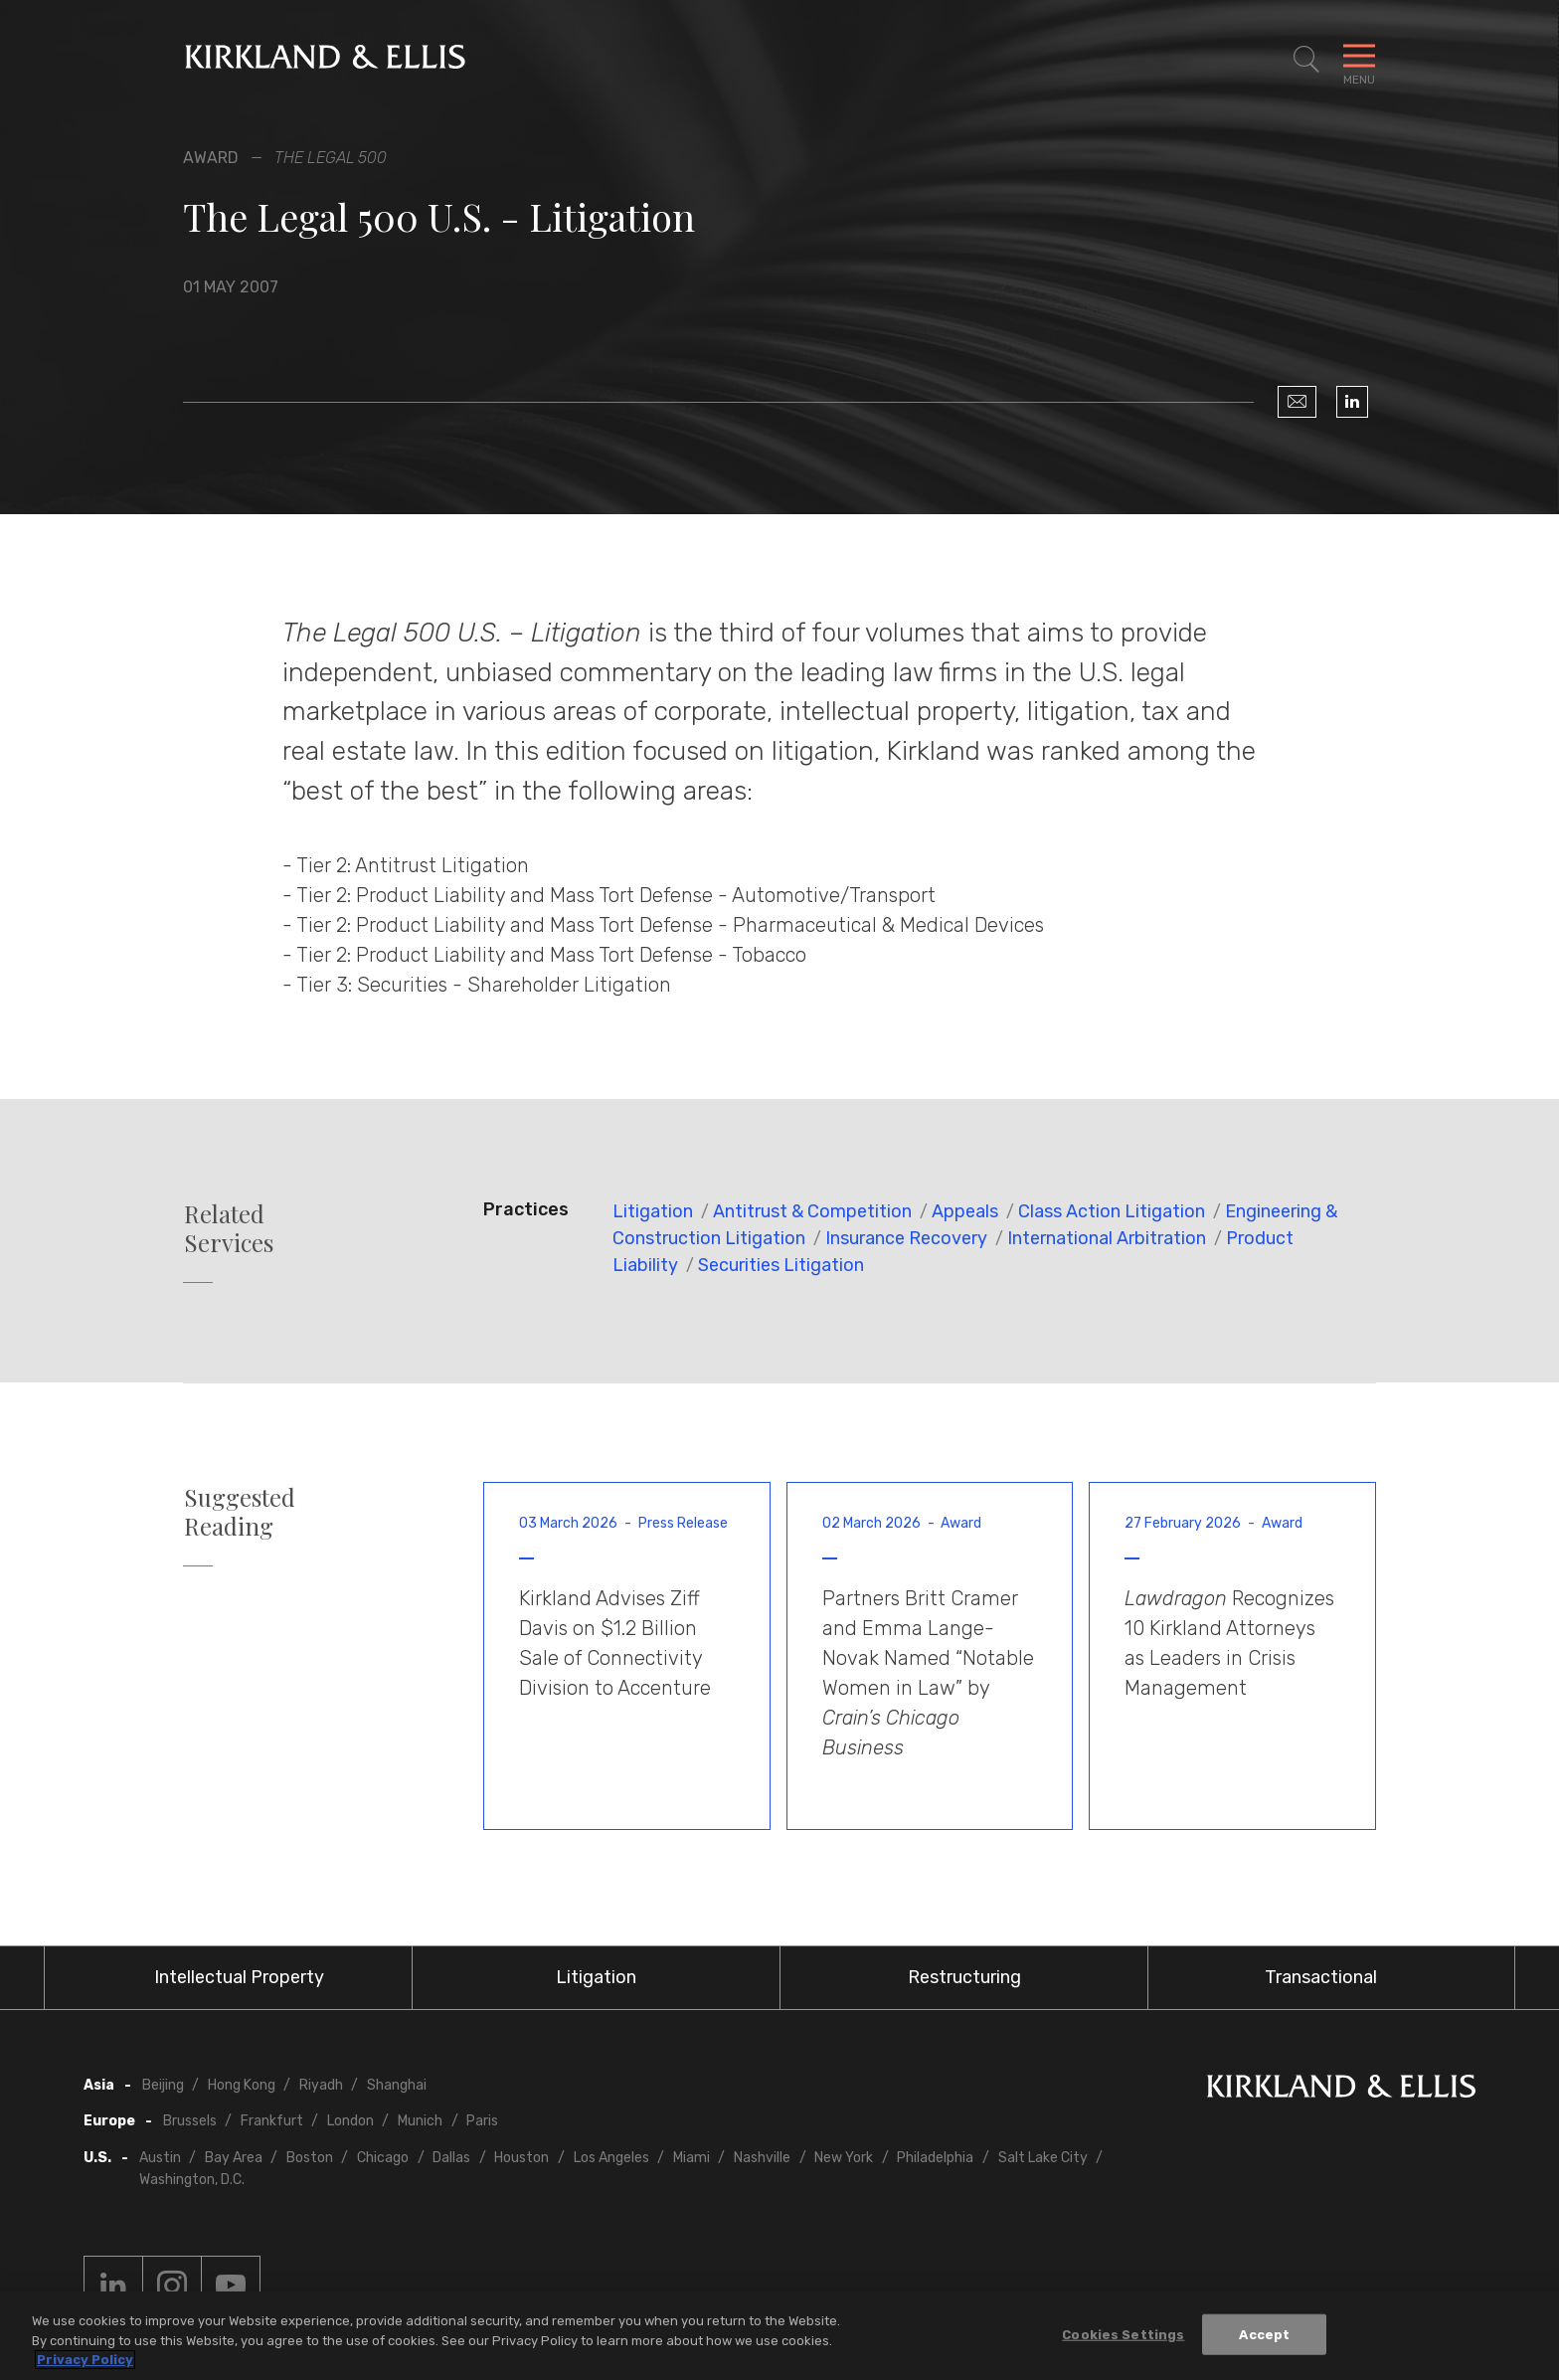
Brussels (190, 2120)
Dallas (451, 2157)
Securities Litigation (781, 1265)
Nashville (762, 2157)
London (350, 2120)
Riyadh (321, 2085)
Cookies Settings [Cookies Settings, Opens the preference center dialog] (1123, 2334)
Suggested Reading (239, 1512)
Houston (521, 2157)
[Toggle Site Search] (1306, 60)
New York (843, 2157)
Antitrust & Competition (812, 1211)
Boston (309, 2157)
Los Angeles (611, 2157)
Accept (1264, 2334)
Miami (691, 2157)
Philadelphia (935, 2157)
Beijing (163, 2085)
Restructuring (964, 1977)
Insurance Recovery (906, 1238)
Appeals (965, 1211)
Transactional (1321, 1977)
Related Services (228, 1228)
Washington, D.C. (192, 2179)
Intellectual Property (239, 1977)
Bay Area (233, 2157)
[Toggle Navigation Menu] (1359, 60)
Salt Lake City (1043, 2157)
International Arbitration (1106, 1238)
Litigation (652, 1211)
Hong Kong (241, 2085)
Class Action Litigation (1111, 1211)
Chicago (383, 2157)
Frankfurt (272, 2120)
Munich (420, 2120)
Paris (482, 2120)
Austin (160, 2157)
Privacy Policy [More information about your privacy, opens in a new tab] (85, 2360)
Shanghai (397, 2085)
